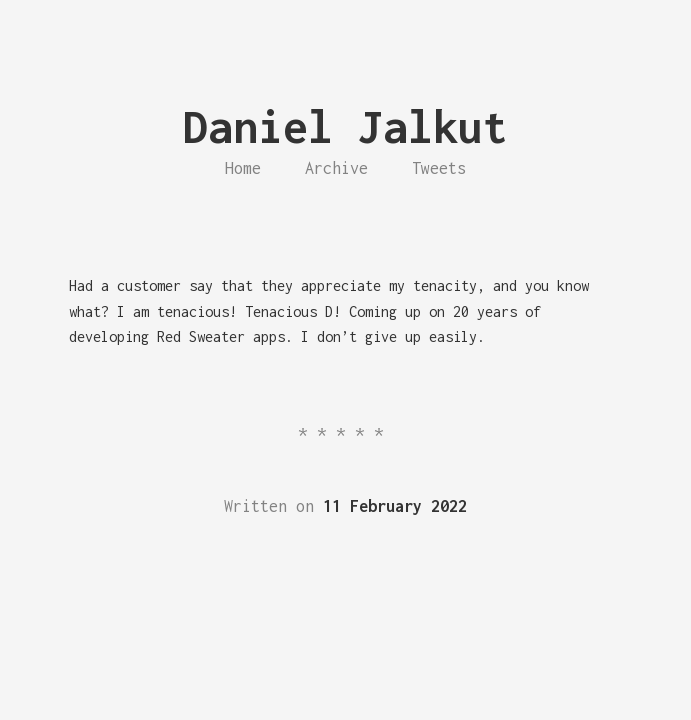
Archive (336, 168)
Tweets (439, 168)
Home (243, 168)
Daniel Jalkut (345, 126)
